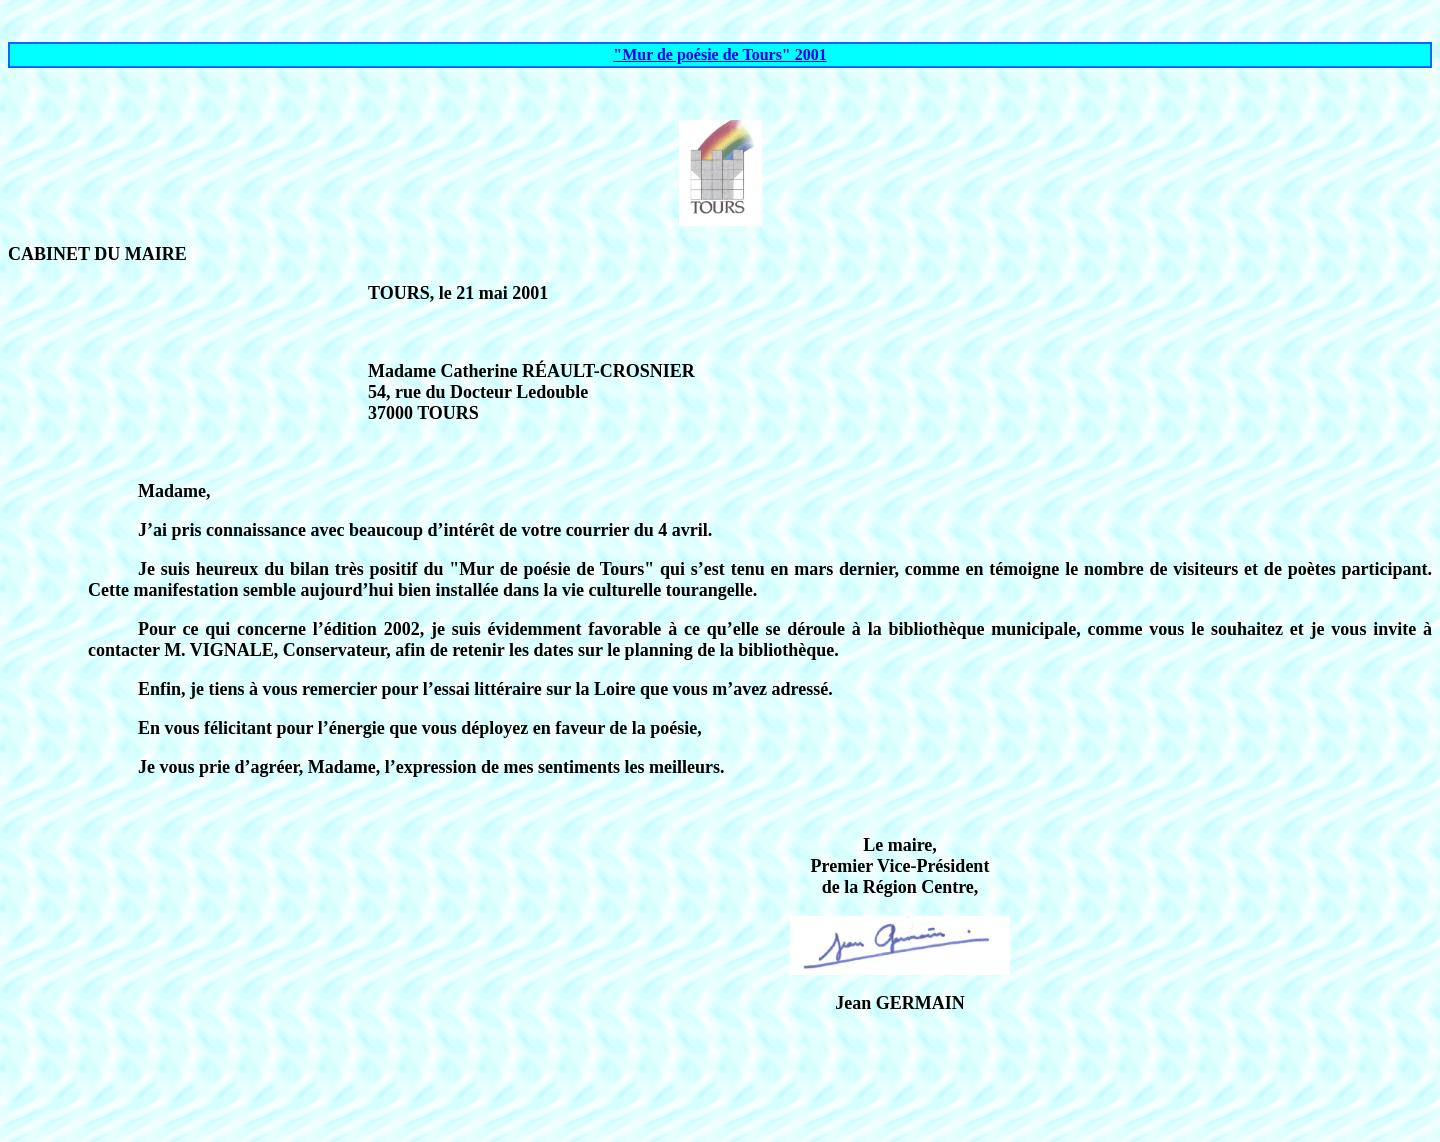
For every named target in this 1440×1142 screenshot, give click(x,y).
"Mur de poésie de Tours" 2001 (720, 54)
